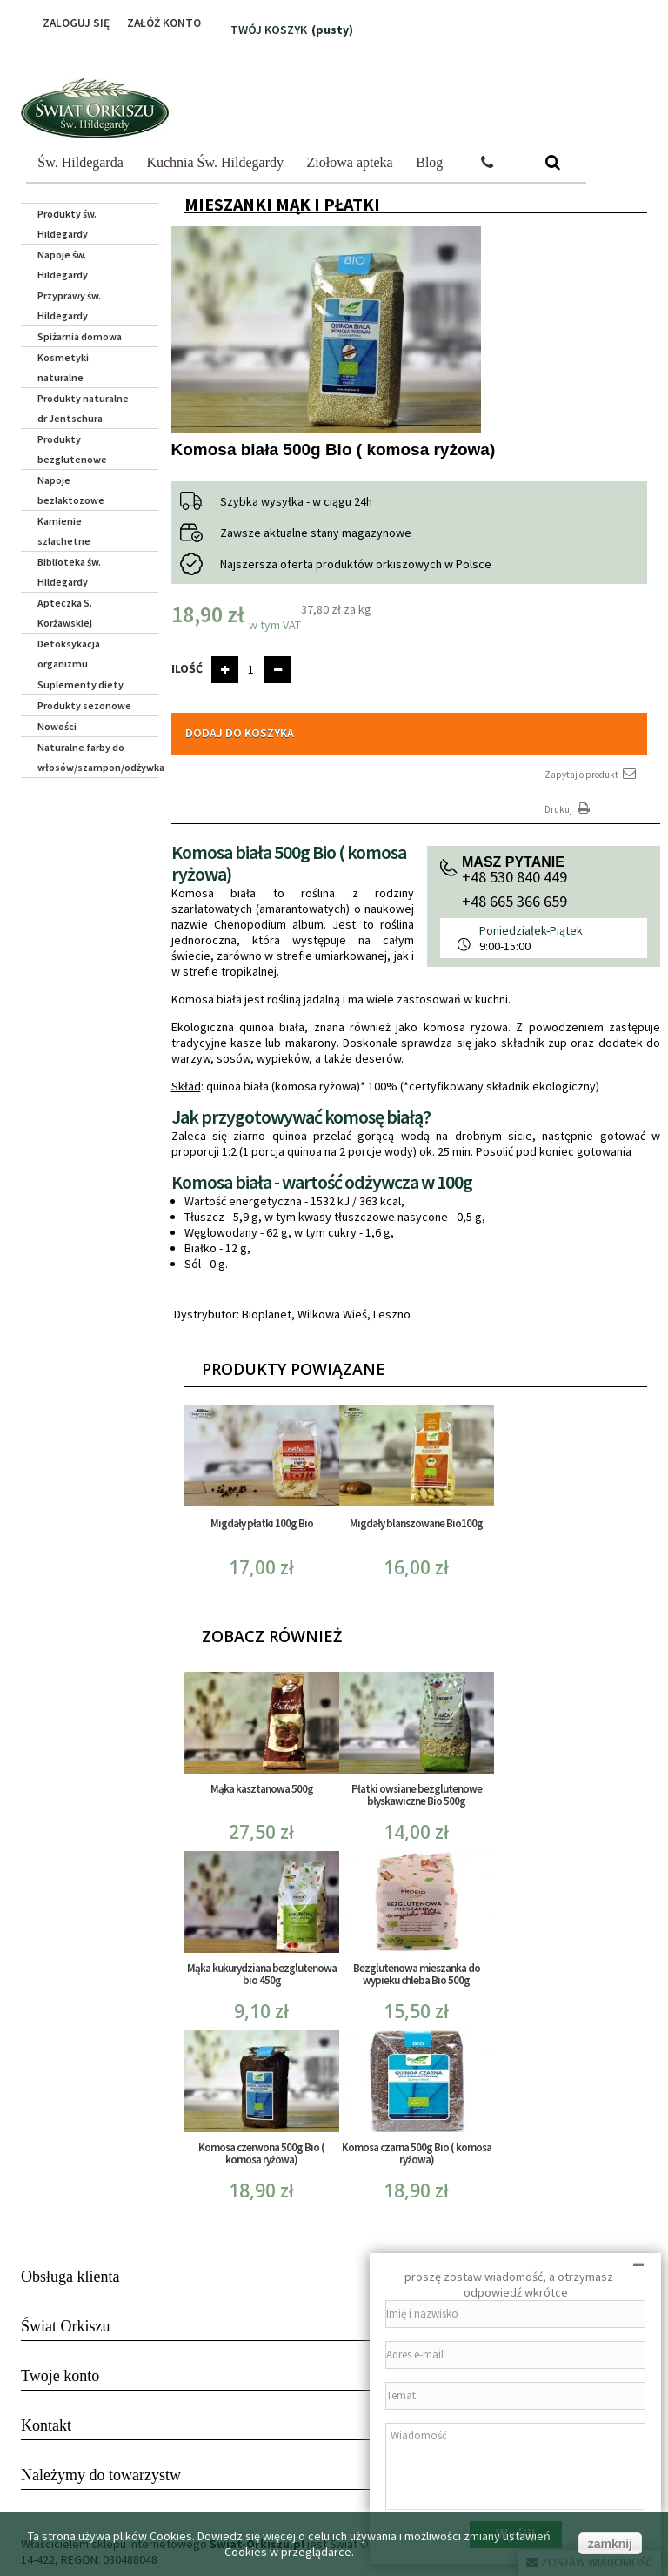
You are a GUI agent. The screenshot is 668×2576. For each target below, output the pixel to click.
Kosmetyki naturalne (63, 367)
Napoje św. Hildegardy (62, 264)
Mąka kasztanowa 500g (261, 1788)
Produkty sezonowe (84, 705)
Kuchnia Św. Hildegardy (215, 162)
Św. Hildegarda (80, 162)
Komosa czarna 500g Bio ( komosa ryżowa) (416, 2153)
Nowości (57, 726)
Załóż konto (162, 23)
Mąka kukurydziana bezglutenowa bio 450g (262, 1974)
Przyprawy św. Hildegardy (69, 305)
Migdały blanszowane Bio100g (416, 1523)
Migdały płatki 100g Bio (261, 1523)
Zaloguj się (70, 23)
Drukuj (568, 809)
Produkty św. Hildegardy (67, 223)
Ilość (187, 668)
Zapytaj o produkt (591, 774)
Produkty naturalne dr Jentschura (83, 408)
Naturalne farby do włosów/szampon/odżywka (97, 757)
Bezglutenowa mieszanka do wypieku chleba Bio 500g (416, 1974)
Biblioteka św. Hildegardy (69, 571)
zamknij (610, 2544)
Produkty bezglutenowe (72, 449)
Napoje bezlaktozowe (70, 489)
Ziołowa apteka (350, 162)
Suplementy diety (80, 684)
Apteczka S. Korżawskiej (64, 612)
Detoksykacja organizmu (68, 653)
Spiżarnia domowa (79, 336)
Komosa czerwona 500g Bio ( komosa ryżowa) (261, 2153)
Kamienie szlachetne (63, 530)
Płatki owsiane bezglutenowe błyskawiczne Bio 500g (416, 1794)
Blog (429, 162)
